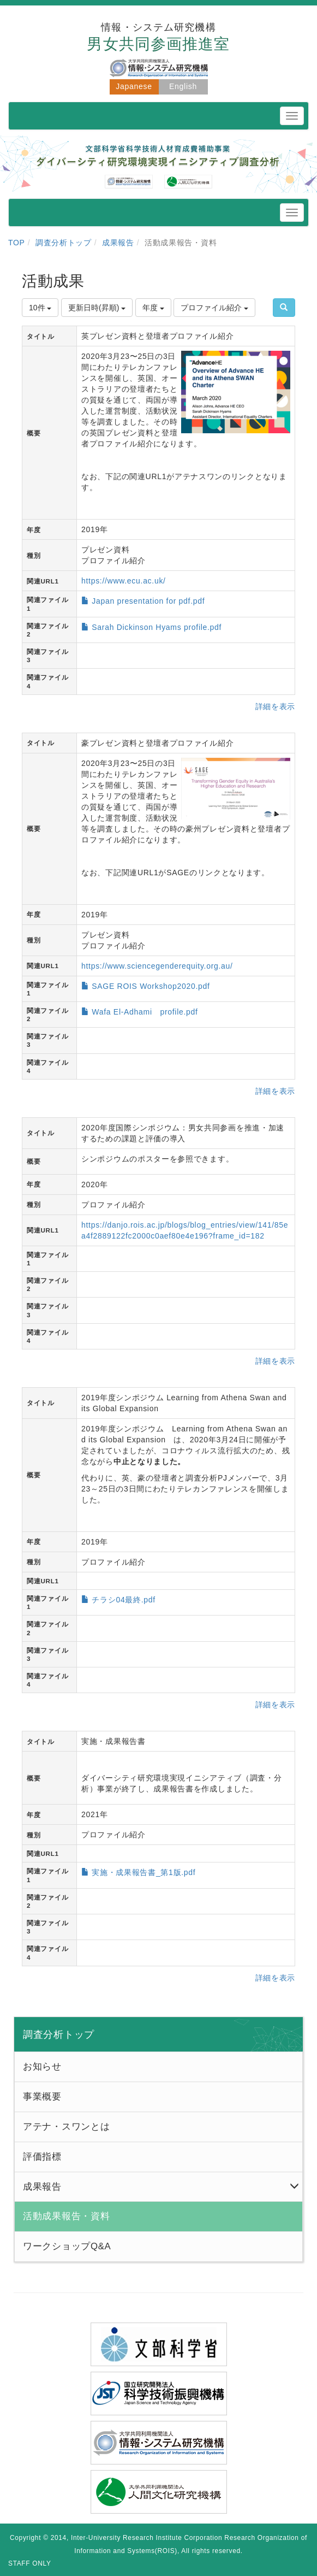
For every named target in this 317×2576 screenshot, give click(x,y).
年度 (153, 307)
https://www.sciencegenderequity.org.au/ (157, 966)
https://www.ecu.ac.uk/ (123, 580)
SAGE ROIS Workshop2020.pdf (151, 986)
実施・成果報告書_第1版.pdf (143, 1872)
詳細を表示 (275, 706)
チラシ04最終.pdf (123, 1599)
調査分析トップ (63, 242)
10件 (40, 307)
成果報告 (118, 242)
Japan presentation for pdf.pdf (148, 601)
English (183, 86)
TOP (16, 242)
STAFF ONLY (29, 2563)
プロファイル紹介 (214, 307)
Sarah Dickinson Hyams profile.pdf (157, 627)
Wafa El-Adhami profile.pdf (145, 1011)
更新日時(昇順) (96, 307)
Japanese (134, 86)
